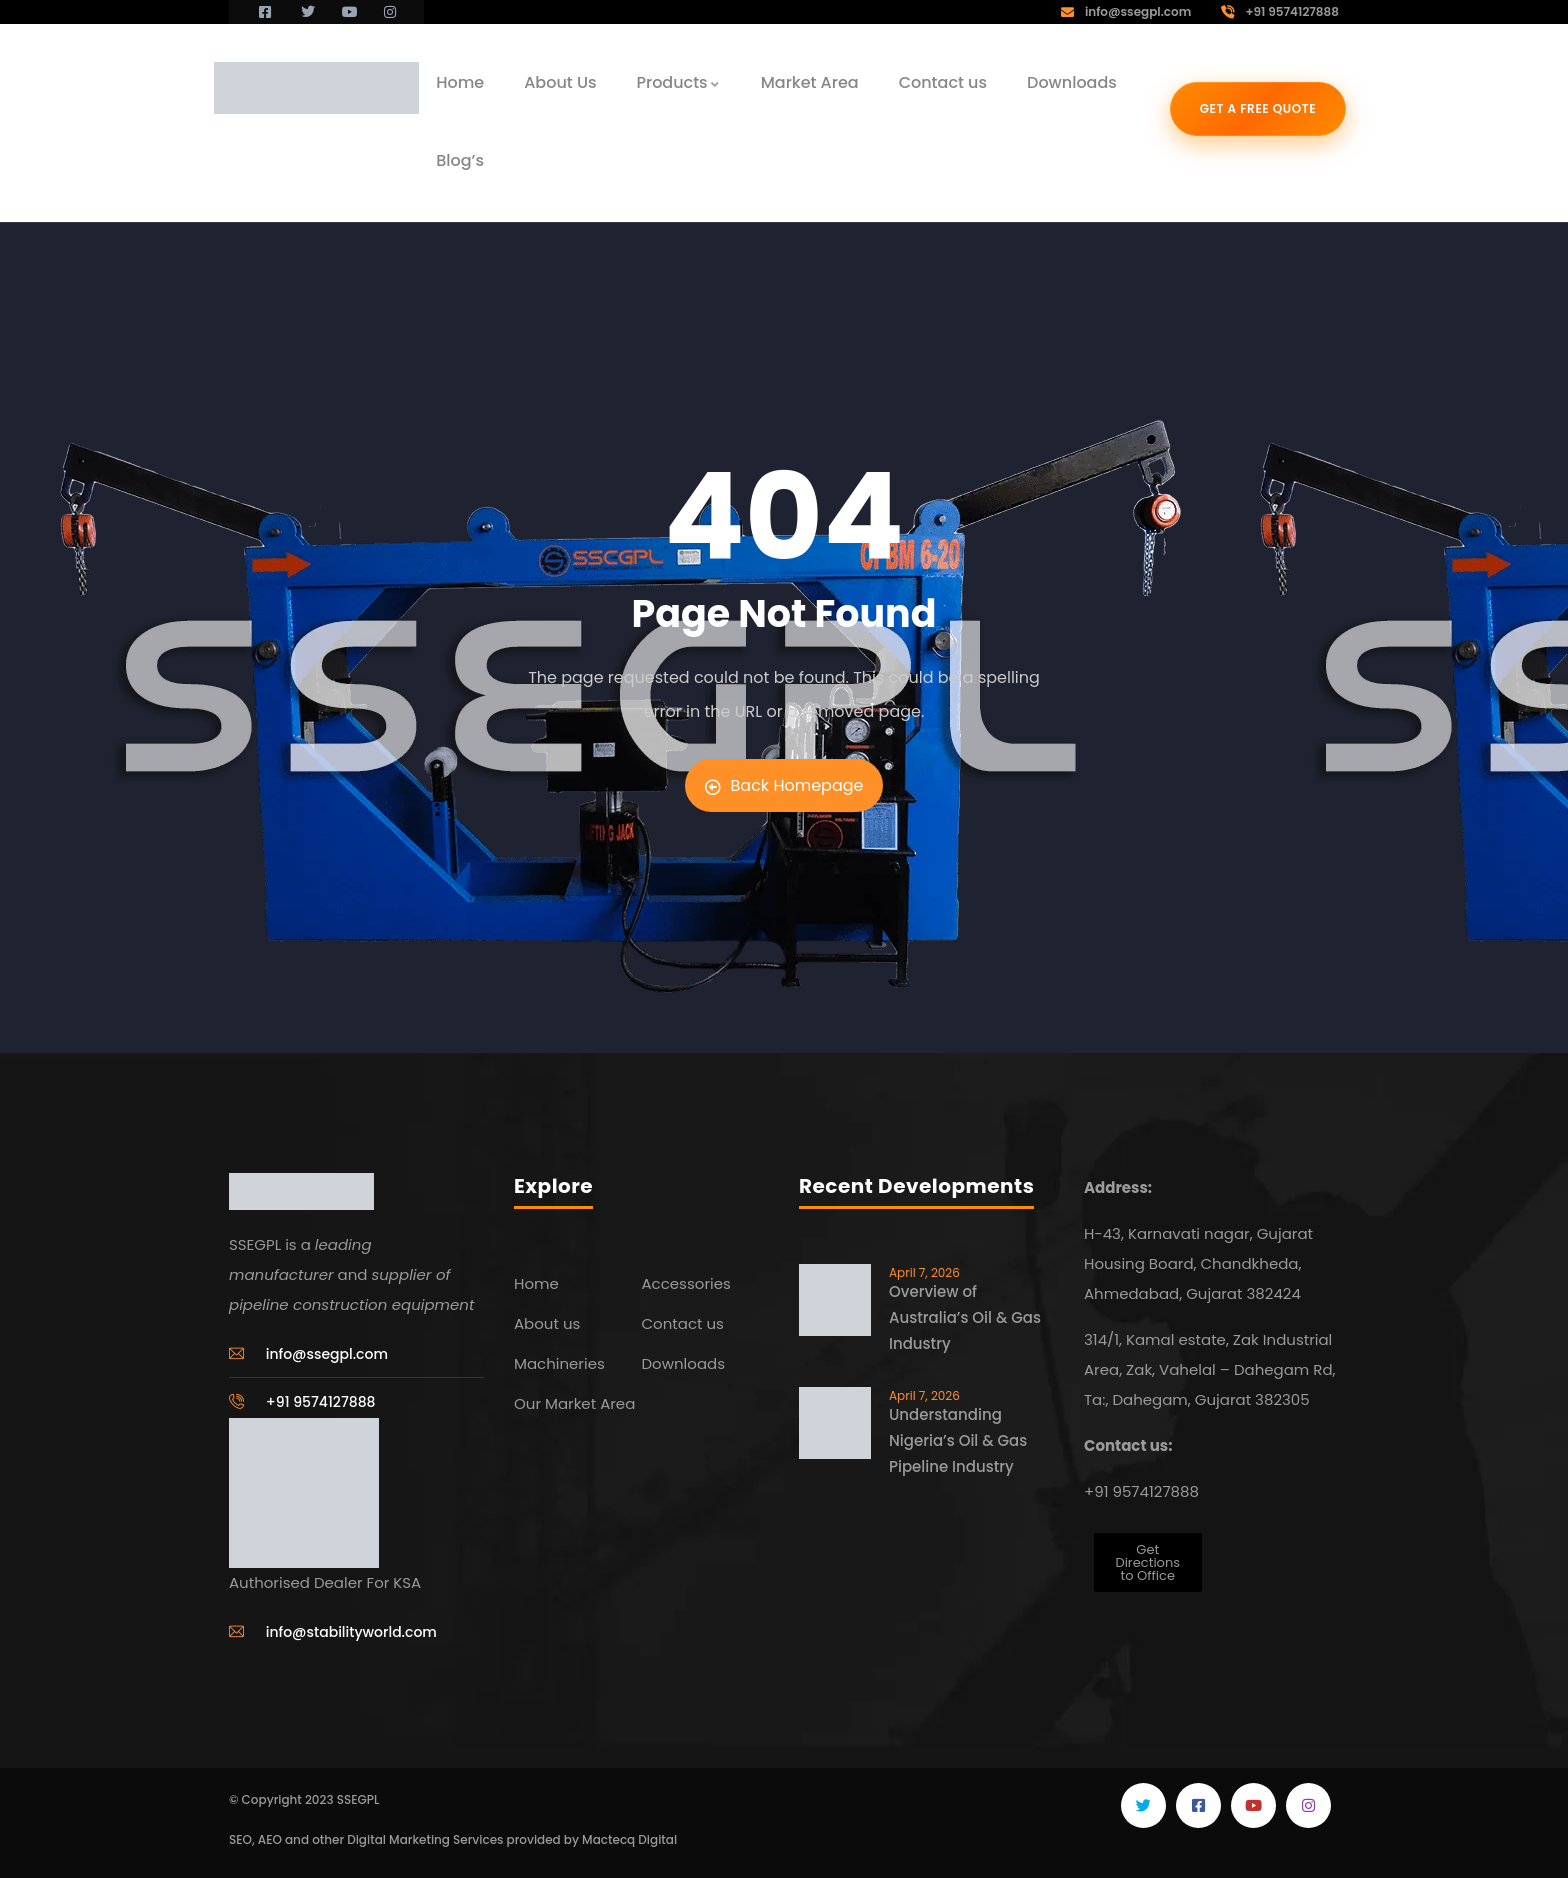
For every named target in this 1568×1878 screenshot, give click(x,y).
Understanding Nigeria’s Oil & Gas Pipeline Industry (958, 1440)
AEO (270, 1839)
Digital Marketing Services (425, 1839)
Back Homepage (784, 785)
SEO (240, 1839)
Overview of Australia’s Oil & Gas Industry (965, 1317)
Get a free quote (1258, 108)
